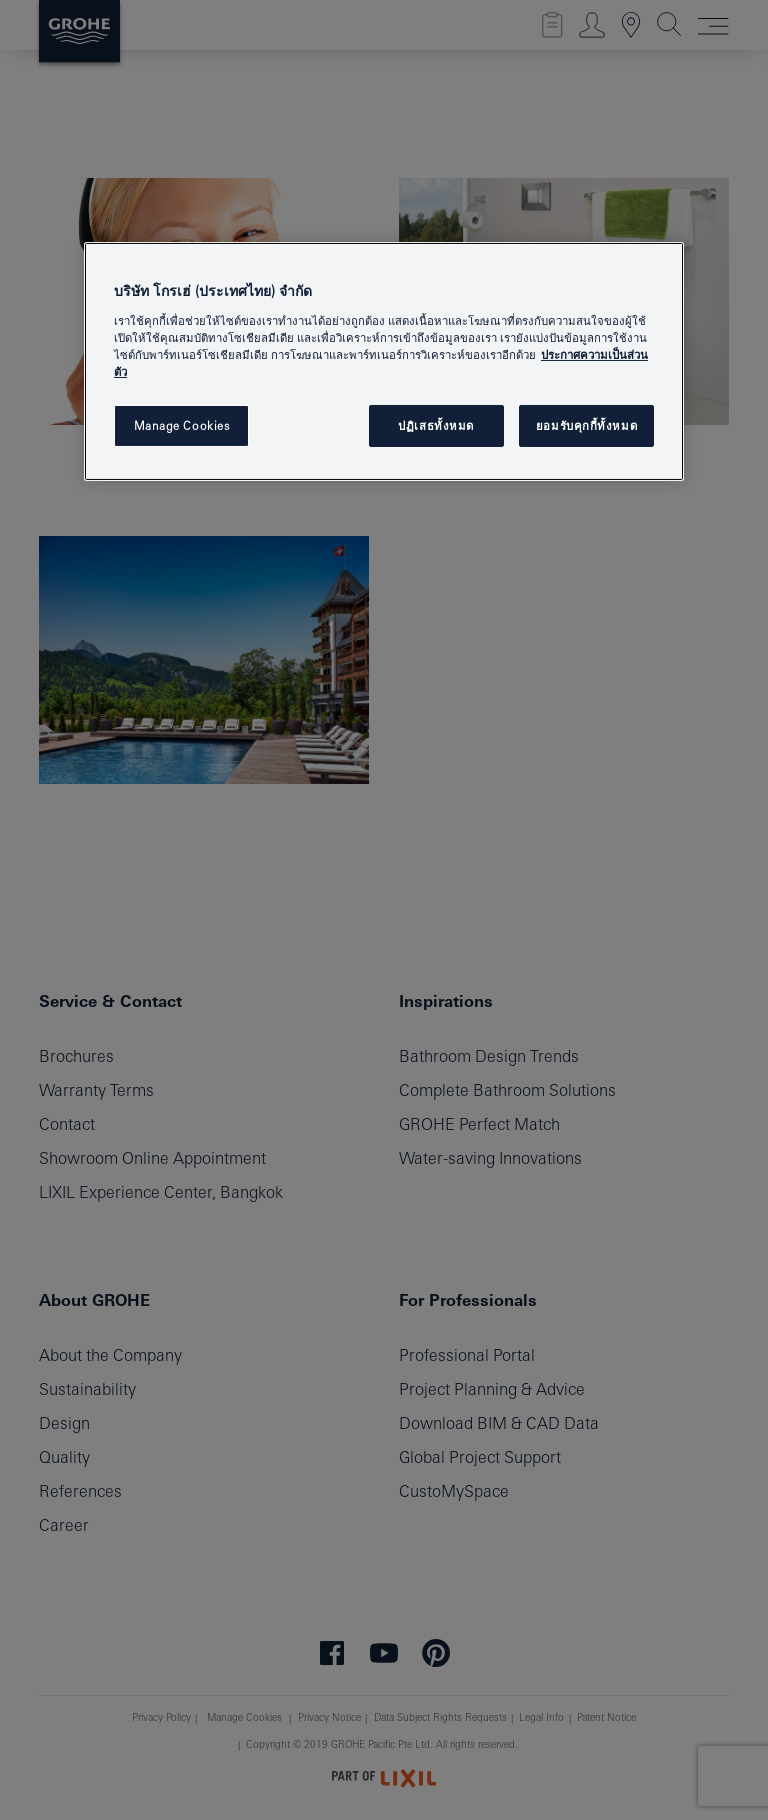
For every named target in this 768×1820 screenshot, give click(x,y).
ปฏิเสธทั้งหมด (436, 425)
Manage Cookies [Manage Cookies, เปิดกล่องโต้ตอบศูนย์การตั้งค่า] (182, 425)
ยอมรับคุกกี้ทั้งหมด (586, 425)
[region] (384, 361)
